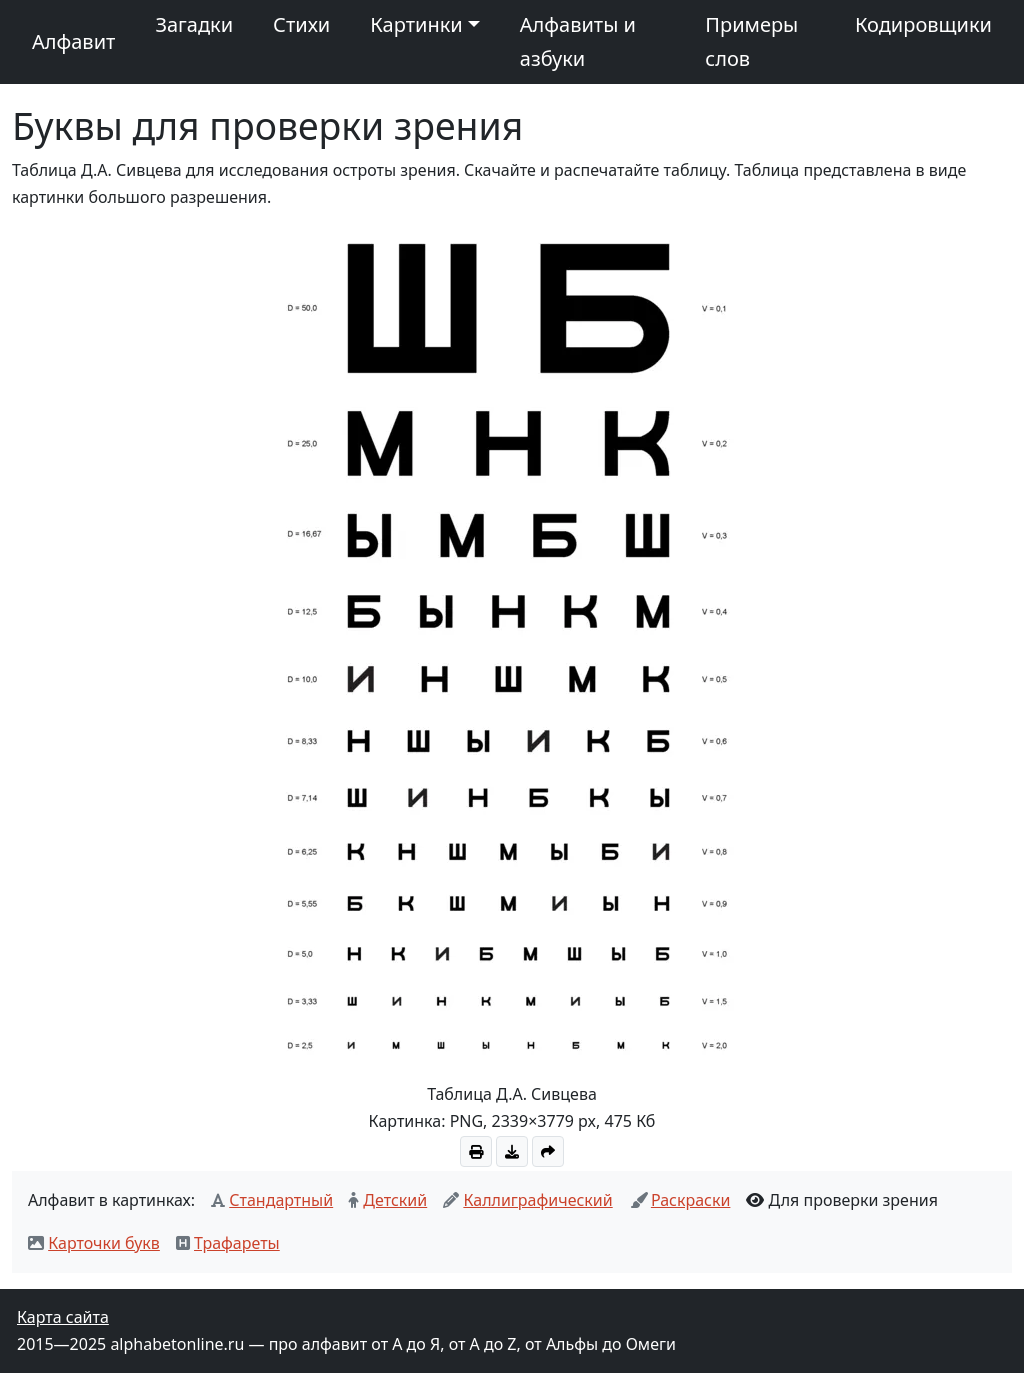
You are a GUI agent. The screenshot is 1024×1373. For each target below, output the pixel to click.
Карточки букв (104, 1243)
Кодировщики (923, 24)
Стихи (301, 24)
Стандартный (281, 1200)
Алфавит (73, 41)
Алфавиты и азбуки (578, 41)
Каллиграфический (537, 1200)
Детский (395, 1200)
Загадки (194, 24)
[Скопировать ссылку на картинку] (548, 1151)
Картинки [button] (416, 24)
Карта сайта (63, 1317)
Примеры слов (751, 41)
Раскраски (691, 1200)
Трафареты (237, 1243)
